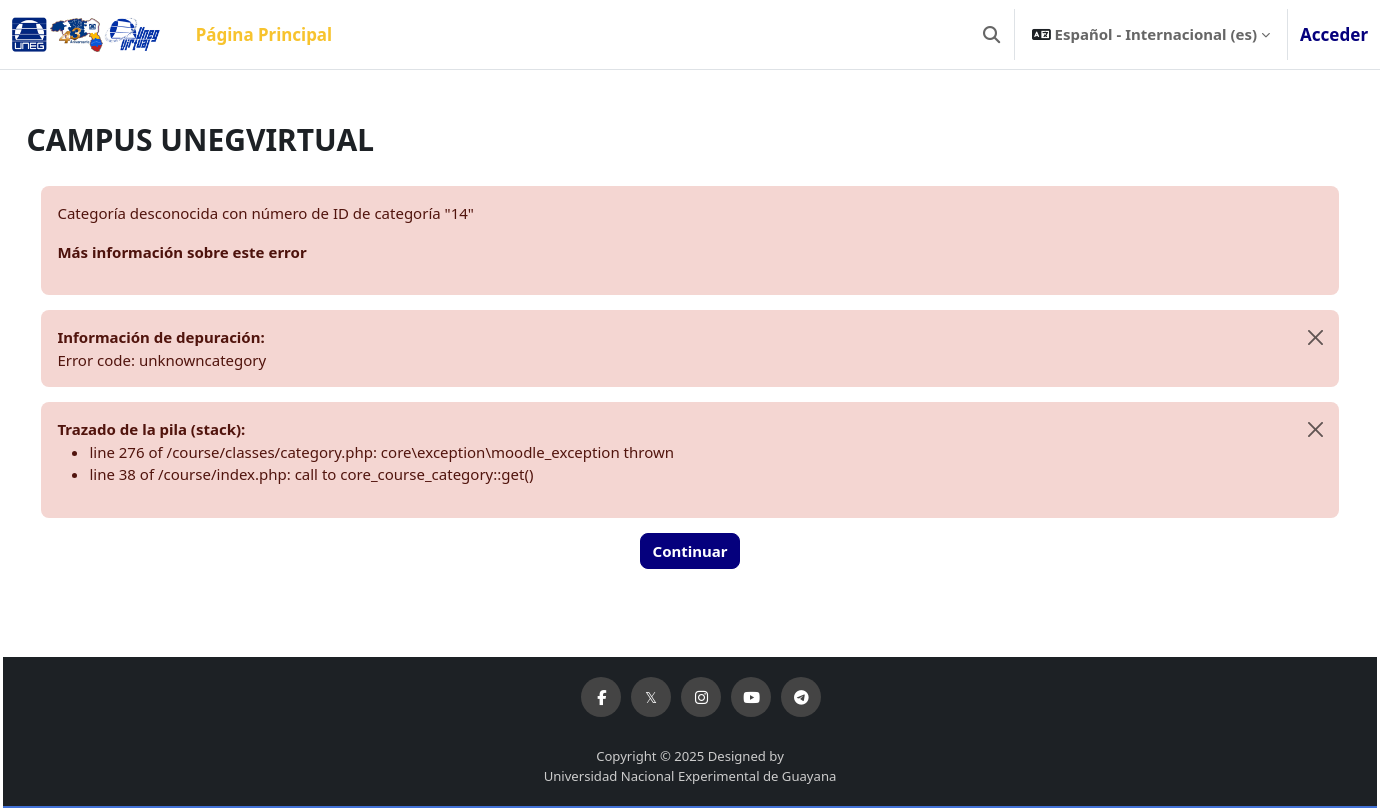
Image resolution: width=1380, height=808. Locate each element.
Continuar (690, 551)
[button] (991, 34)
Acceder (1334, 34)
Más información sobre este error (226, 252)
